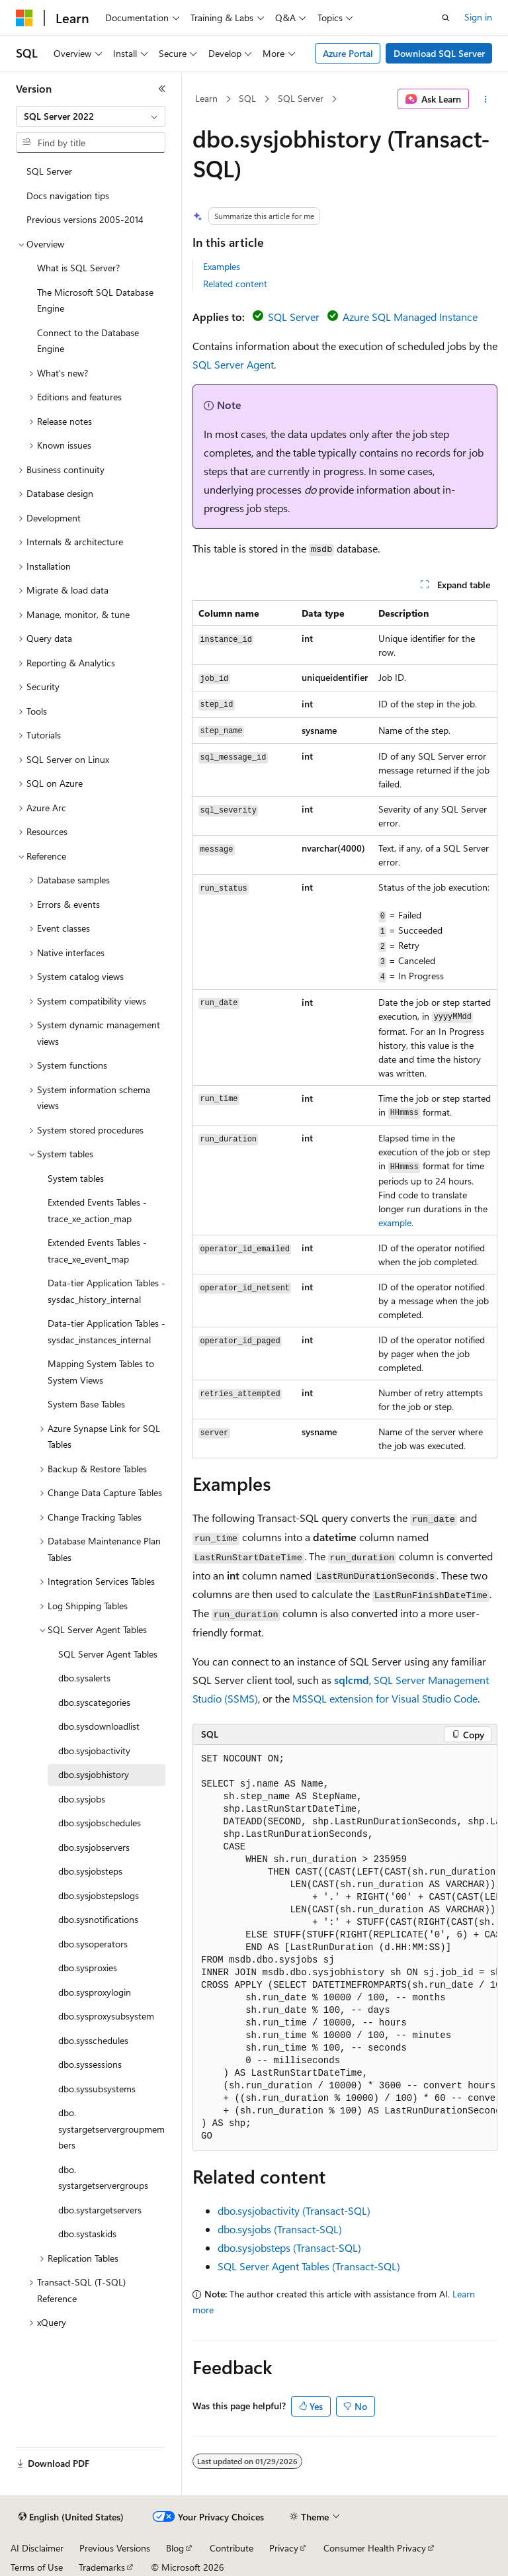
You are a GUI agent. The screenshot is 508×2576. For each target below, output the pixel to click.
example (394, 1222)
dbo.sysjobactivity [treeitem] (94, 1750)
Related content (235, 283)
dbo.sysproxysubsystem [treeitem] (106, 2016)
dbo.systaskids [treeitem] (87, 2233)
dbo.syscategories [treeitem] (94, 1702)
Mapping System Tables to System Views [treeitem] (101, 1371)
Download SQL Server (439, 53)
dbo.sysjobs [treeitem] (81, 1799)
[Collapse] (162, 89)
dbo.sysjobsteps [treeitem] (90, 1871)
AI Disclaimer (37, 2548)
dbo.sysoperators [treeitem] (93, 1943)
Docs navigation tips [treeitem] (67, 195)
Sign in (478, 17)
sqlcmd (351, 1680)
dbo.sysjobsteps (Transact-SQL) (289, 2247)
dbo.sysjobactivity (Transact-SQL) (294, 2210)
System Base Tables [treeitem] (86, 1404)
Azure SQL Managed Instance (410, 317)
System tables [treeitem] (76, 1178)
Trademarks (102, 2567)
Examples (221, 266)
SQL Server (300, 98)
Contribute (231, 2548)
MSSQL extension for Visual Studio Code (385, 1698)
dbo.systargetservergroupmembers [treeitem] (111, 2128)
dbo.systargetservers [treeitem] (100, 2209)
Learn (206, 98)
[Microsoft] (24, 17)
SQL (247, 98)
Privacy (283, 2548)
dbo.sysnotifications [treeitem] (98, 1919)
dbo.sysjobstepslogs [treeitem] (98, 1895)
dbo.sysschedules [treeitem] (93, 2040)
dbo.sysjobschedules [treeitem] (99, 1822)
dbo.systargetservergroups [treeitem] (103, 2177)
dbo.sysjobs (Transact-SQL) (280, 2229)
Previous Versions (114, 2548)
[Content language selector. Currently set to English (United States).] (71, 2517)
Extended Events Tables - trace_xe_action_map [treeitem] (97, 1210)
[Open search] (446, 18)
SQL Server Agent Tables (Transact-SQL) (309, 2266)
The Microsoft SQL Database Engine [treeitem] (95, 300)
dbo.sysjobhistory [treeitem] (93, 1774)
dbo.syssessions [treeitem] (90, 2064)
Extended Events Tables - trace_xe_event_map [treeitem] (97, 1250)
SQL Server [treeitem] (49, 171)
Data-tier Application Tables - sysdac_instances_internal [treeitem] (106, 1331)
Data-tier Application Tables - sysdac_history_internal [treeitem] (106, 1291)
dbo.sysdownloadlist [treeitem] (99, 1726)
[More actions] (485, 99)
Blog (175, 2548)
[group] (344, 1948)
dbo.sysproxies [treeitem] (87, 1967)
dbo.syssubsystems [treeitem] (97, 2088)
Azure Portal (348, 53)
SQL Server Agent (233, 364)
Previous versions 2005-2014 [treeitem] (85, 219)
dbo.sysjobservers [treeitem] (94, 1847)
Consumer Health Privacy (374, 2548)
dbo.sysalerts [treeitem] (84, 1677)
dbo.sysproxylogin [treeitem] (94, 1992)
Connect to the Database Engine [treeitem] (88, 340)
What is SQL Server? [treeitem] (78, 267)
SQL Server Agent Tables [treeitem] (107, 1654)
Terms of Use (37, 2567)
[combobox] (90, 116)
